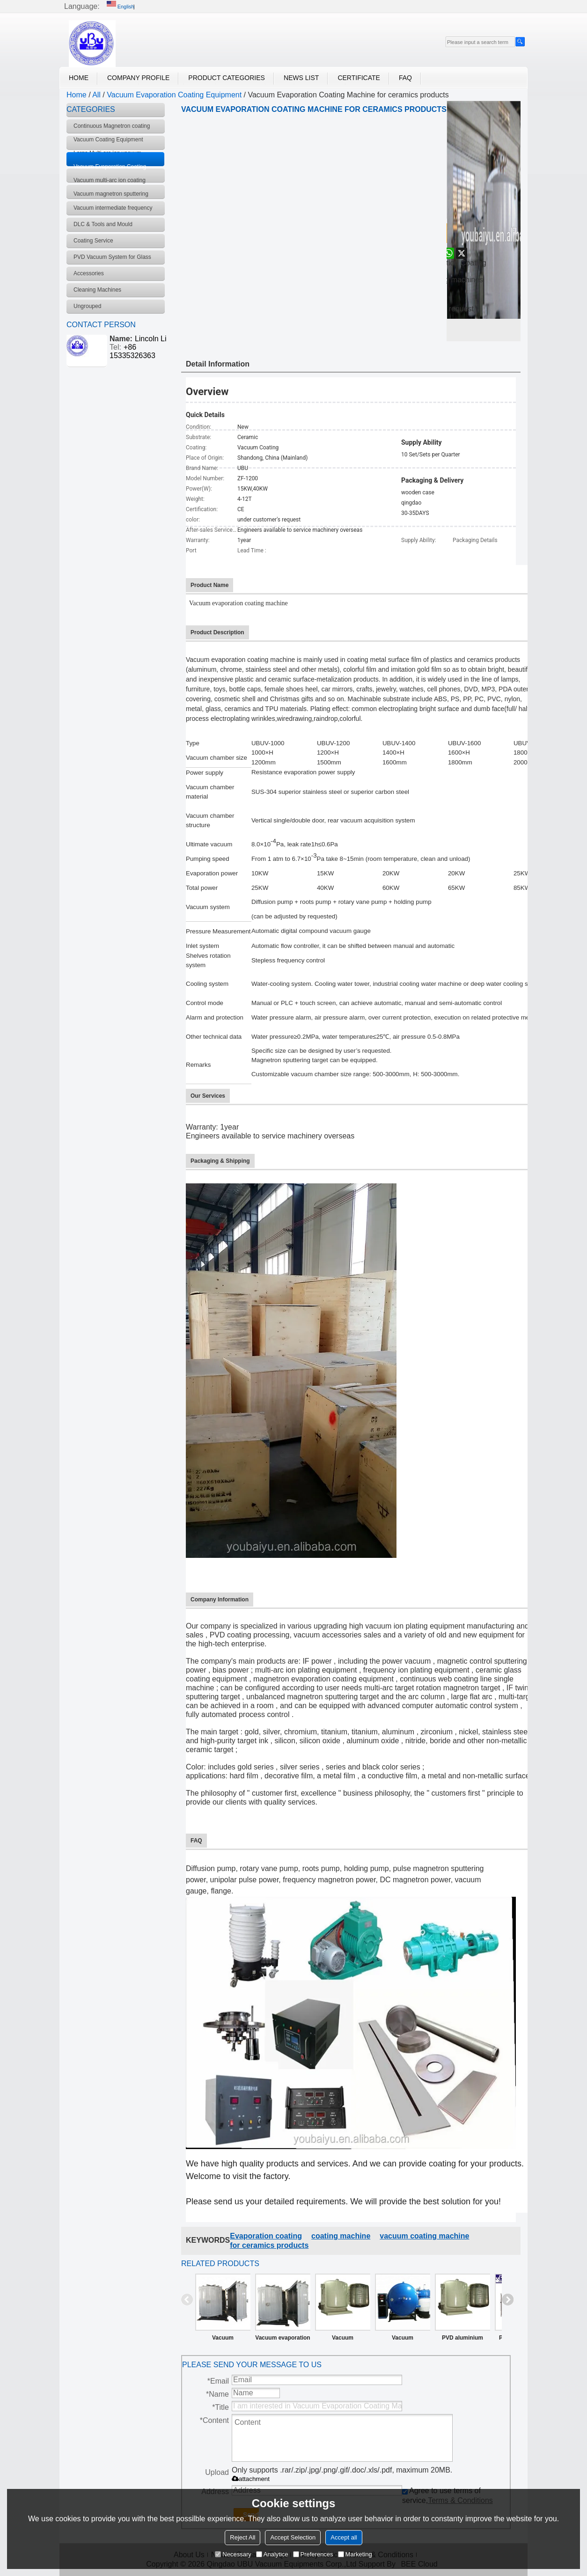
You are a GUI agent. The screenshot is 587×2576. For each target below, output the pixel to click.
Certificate (359, 77)
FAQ (405, 77)
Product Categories (226, 77)
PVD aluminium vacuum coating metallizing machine (462, 2339)
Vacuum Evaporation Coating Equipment (174, 95)
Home (78, 77)
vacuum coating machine (424, 2236)
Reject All (242, 2537)
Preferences (313, 2554)
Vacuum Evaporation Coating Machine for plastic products (342, 2339)
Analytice (272, 2554)
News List (301, 77)
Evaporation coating (266, 2236)
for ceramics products (269, 2245)
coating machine (340, 2236)
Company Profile (138, 77)
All (96, 95)
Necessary (233, 2554)
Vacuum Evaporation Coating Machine (402, 2339)
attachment (251, 2478)
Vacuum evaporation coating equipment (282, 2339)
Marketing (355, 2554)
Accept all (343, 2537)
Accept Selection (293, 2537)
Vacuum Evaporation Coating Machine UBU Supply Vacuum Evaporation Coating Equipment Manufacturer (222, 2339)
